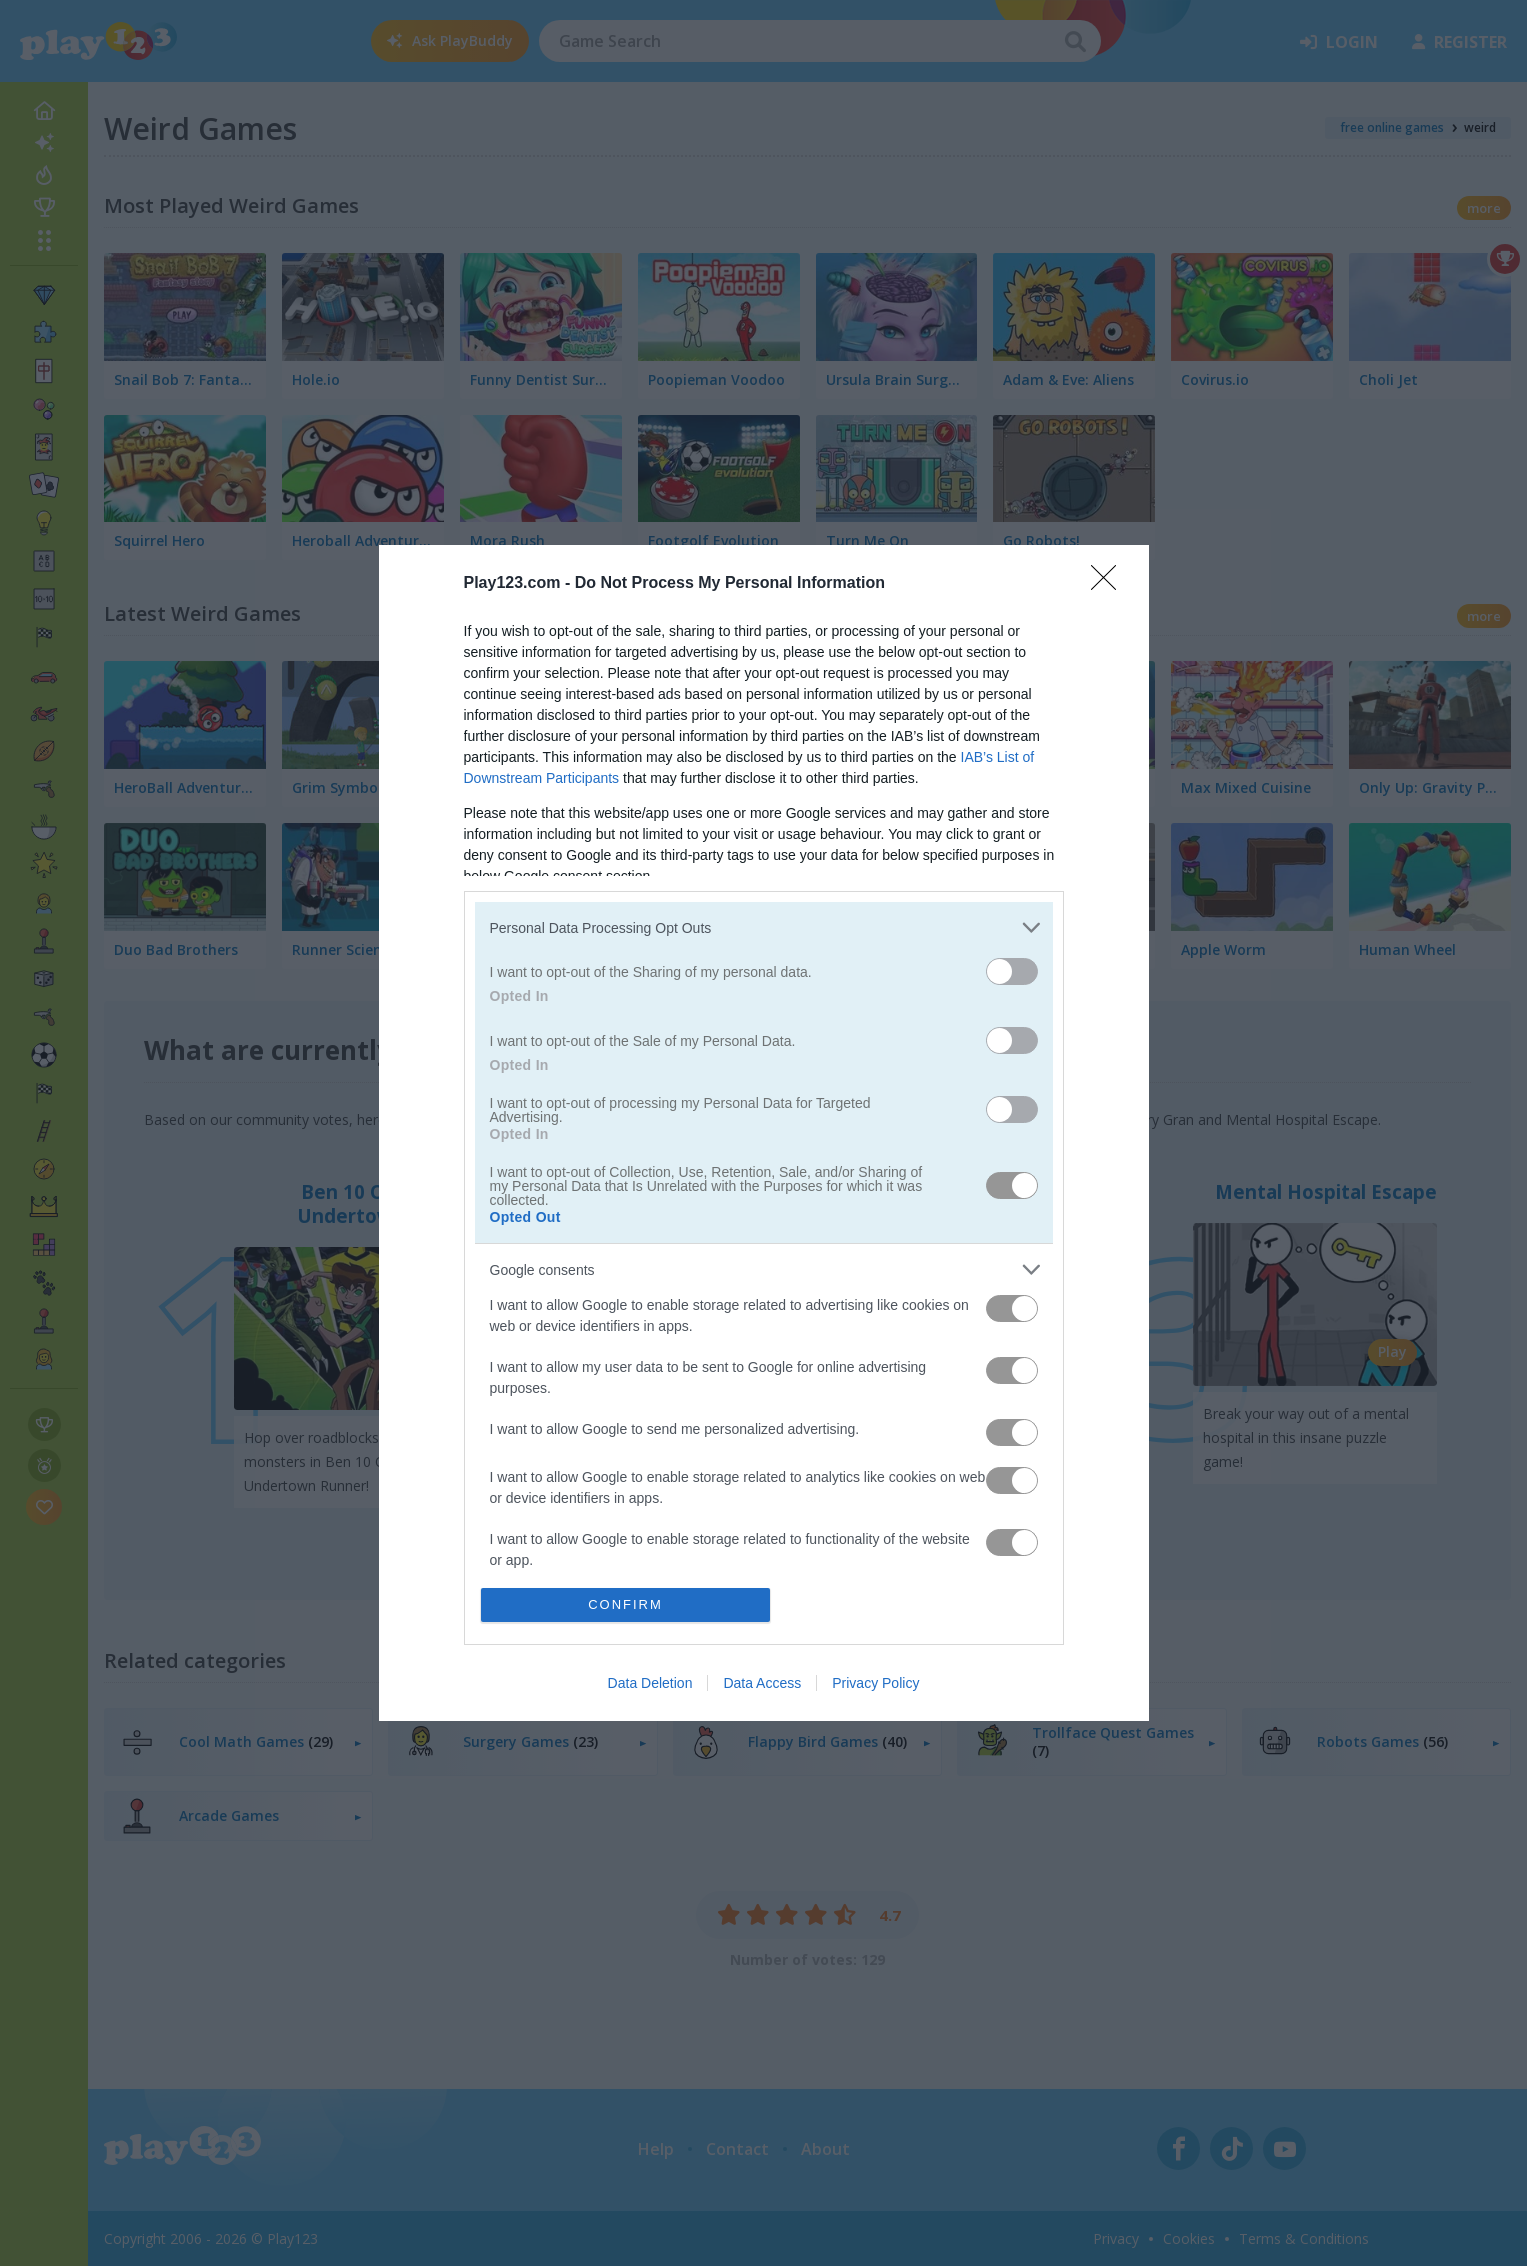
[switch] (1012, 971)
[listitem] (764, 927)
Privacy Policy (875, 1683)
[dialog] (764, 1133)
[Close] (1110, 584)
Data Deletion (650, 1683)
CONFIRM (625, 1604)
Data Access (762, 1683)
